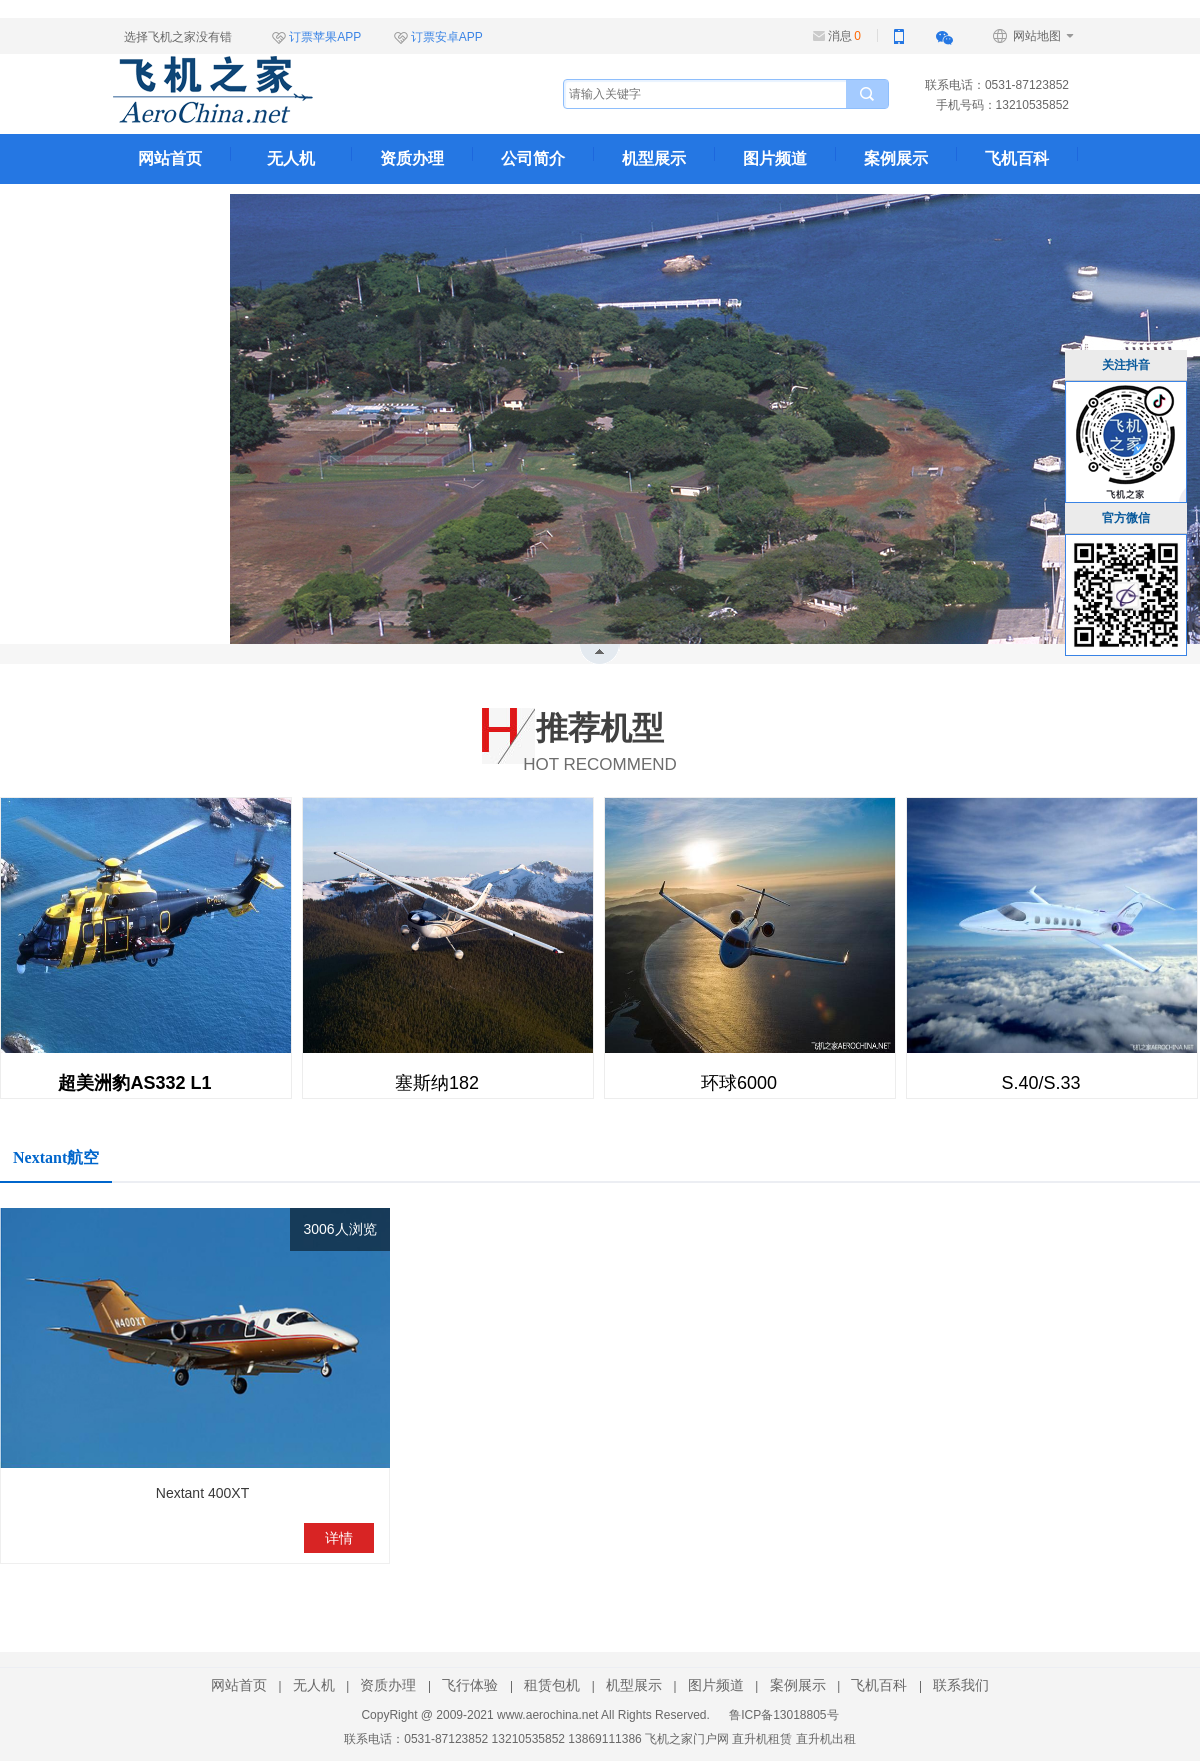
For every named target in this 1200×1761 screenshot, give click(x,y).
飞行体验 (470, 1685)
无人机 (291, 158)
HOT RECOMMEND (600, 738)
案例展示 (896, 158)
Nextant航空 (56, 1157)
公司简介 (533, 158)
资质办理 (412, 158)
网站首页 (170, 158)
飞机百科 (1017, 158)
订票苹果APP (325, 37)
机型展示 (654, 158)
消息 (844, 36)
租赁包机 (552, 1685)
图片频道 (775, 158)
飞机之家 (313, 90)
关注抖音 (1126, 365)
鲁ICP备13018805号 (783, 1715)
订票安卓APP (447, 37)
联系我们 (170, 208)
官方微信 (1126, 518)
